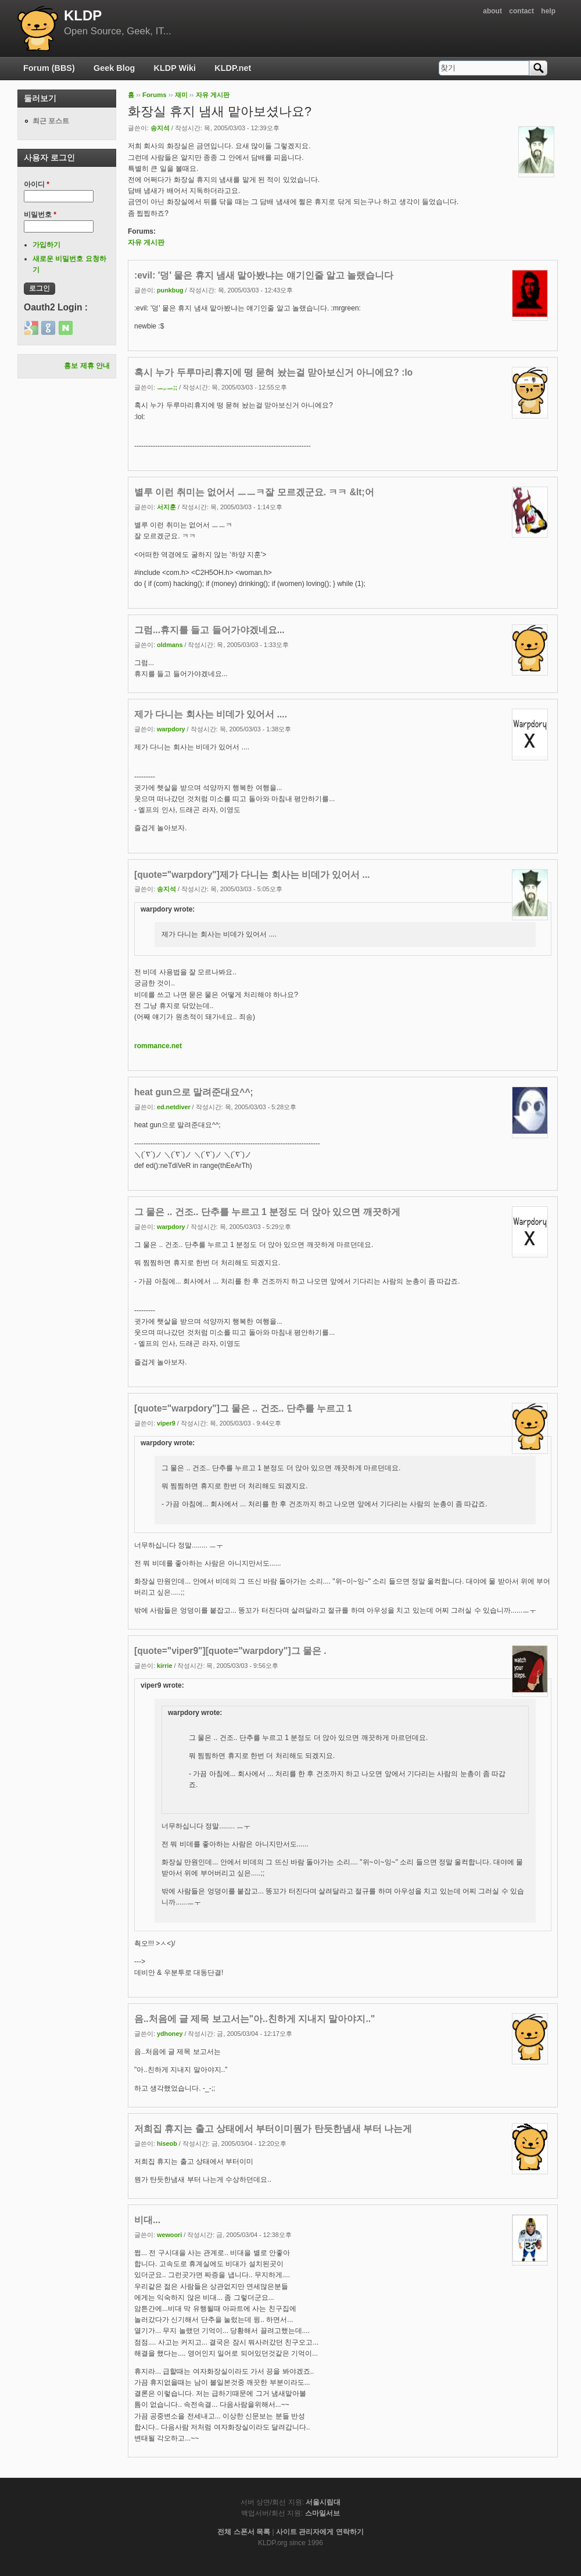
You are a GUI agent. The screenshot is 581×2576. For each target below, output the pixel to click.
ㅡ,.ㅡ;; (167, 387)
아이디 (36, 184)
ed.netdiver (174, 1106)
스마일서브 (322, 2513)
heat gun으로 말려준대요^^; (193, 1092)
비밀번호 (40, 214)
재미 (181, 94)
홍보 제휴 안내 (87, 366)
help (548, 11)
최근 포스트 (51, 121)
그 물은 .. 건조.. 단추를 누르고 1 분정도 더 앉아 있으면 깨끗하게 (267, 1212)
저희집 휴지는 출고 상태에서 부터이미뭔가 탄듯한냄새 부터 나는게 (273, 2129)
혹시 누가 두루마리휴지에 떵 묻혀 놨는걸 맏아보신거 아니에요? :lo (273, 372)
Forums (154, 94)
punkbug (170, 290)
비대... (147, 2220)
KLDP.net (232, 68)
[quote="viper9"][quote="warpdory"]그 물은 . (230, 1651)
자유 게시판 (212, 94)
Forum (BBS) (49, 68)
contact (521, 11)
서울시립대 (323, 2502)
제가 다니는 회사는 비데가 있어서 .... (210, 714)
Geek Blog (114, 68)
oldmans (169, 644)
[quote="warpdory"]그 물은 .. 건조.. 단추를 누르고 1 (243, 1408)
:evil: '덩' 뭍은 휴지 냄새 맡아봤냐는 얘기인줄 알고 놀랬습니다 (263, 275)
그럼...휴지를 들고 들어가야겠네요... (209, 630)
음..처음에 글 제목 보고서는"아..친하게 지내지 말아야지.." (254, 2019)
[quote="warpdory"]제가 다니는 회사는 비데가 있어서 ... (252, 875)
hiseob (167, 2143)
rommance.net (158, 1046)
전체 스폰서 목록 (243, 2532)
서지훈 (166, 506)
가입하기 (46, 245)
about (492, 11)
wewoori (169, 2234)
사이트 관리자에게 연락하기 (320, 2532)
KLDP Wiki (175, 68)
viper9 (166, 1423)
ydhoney (169, 2033)
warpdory (171, 729)
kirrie (164, 1665)
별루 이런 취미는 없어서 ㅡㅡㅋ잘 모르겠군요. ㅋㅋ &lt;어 (254, 492)
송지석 (160, 127)
